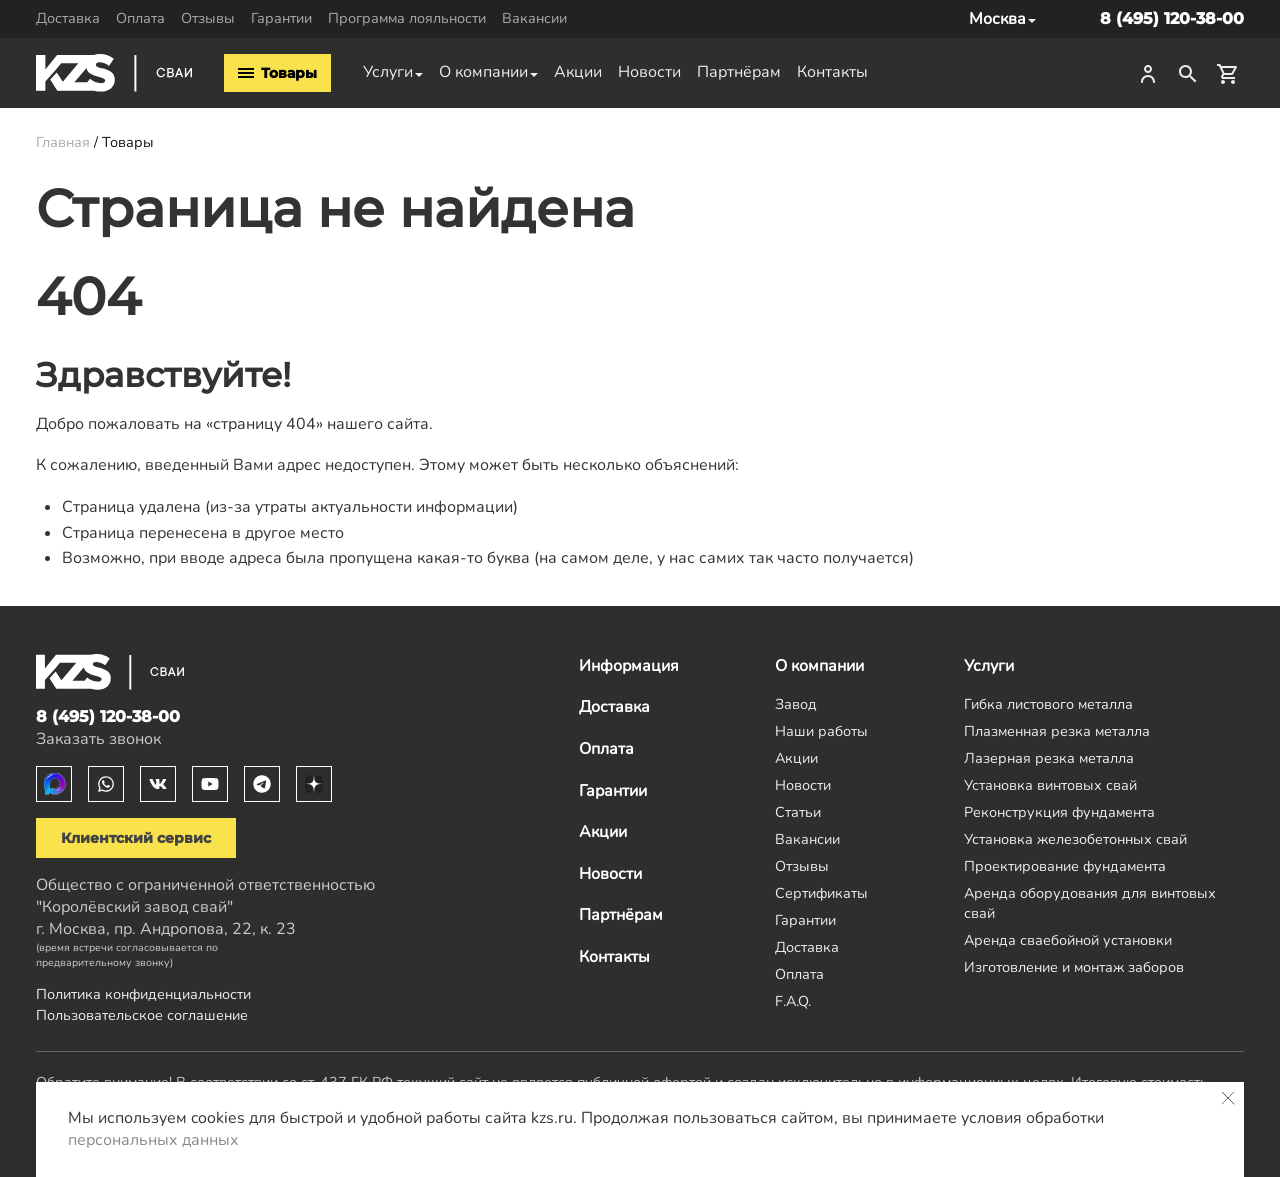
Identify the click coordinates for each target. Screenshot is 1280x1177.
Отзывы (208, 18)
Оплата (140, 18)
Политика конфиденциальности (143, 994)
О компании (483, 72)
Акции (578, 72)
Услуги (388, 72)
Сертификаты (821, 893)
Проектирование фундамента (1065, 866)
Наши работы (821, 731)
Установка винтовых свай (1050, 785)
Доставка (68, 18)
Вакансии (534, 18)
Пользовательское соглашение (142, 1015)
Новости (649, 72)
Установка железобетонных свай (1075, 839)
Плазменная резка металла (1057, 731)
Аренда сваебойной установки (1068, 940)
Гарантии (281, 18)
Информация (629, 666)
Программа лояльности (407, 18)
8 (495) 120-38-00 (1172, 18)
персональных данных (153, 1140)
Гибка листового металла (1048, 704)
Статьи (798, 812)
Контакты (832, 72)
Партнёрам (739, 72)
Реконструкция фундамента (1059, 812)
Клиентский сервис (136, 838)
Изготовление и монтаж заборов (1074, 967)
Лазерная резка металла (1049, 758)
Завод (796, 704)
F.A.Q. (793, 1001)
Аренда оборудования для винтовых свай (1090, 903)
